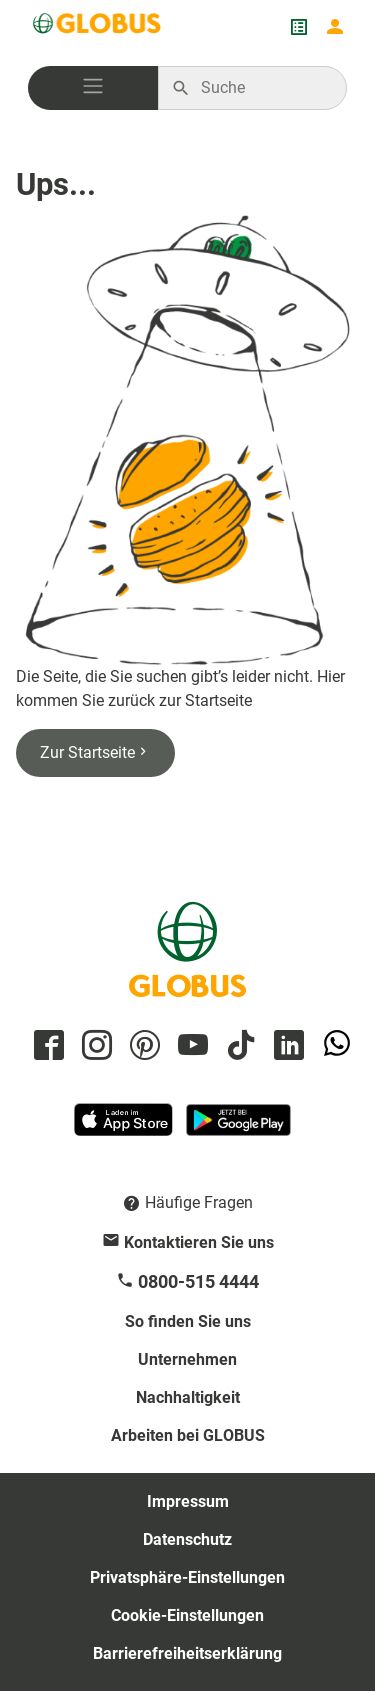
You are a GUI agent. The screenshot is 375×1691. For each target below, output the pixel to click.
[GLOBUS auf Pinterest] (142, 1046)
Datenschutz (187, 1539)
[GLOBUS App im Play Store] (238, 1128)
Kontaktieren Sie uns (199, 1242)
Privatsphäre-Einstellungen (187, 1577)
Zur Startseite (95, 752)
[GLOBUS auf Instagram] (94, 1046)
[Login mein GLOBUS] (335, 27)
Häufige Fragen (199, 1202)
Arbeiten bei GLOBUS (188, 1435)
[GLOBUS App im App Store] (125, 1128)
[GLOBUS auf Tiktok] (238, 1046)
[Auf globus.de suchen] (263, 88)
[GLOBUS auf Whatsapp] (334, 1046)
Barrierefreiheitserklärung (187, 1653)
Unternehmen (187, 1359)
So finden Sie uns (188, 1321)
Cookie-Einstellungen (187, 1615)
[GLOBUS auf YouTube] (190, 1046)
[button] (93, 88)
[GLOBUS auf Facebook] (46, 1046)
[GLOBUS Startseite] (98, 27)
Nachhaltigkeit (188, 1397)
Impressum (188, 1501)
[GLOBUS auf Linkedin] (286, 1046)
